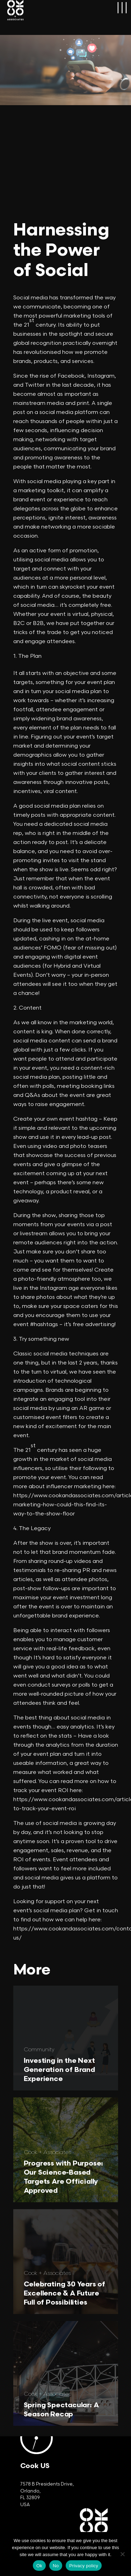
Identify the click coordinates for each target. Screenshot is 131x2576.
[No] (122, 2553)
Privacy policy (83, 2565)
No (56, 2565)
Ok (39, 2565)
